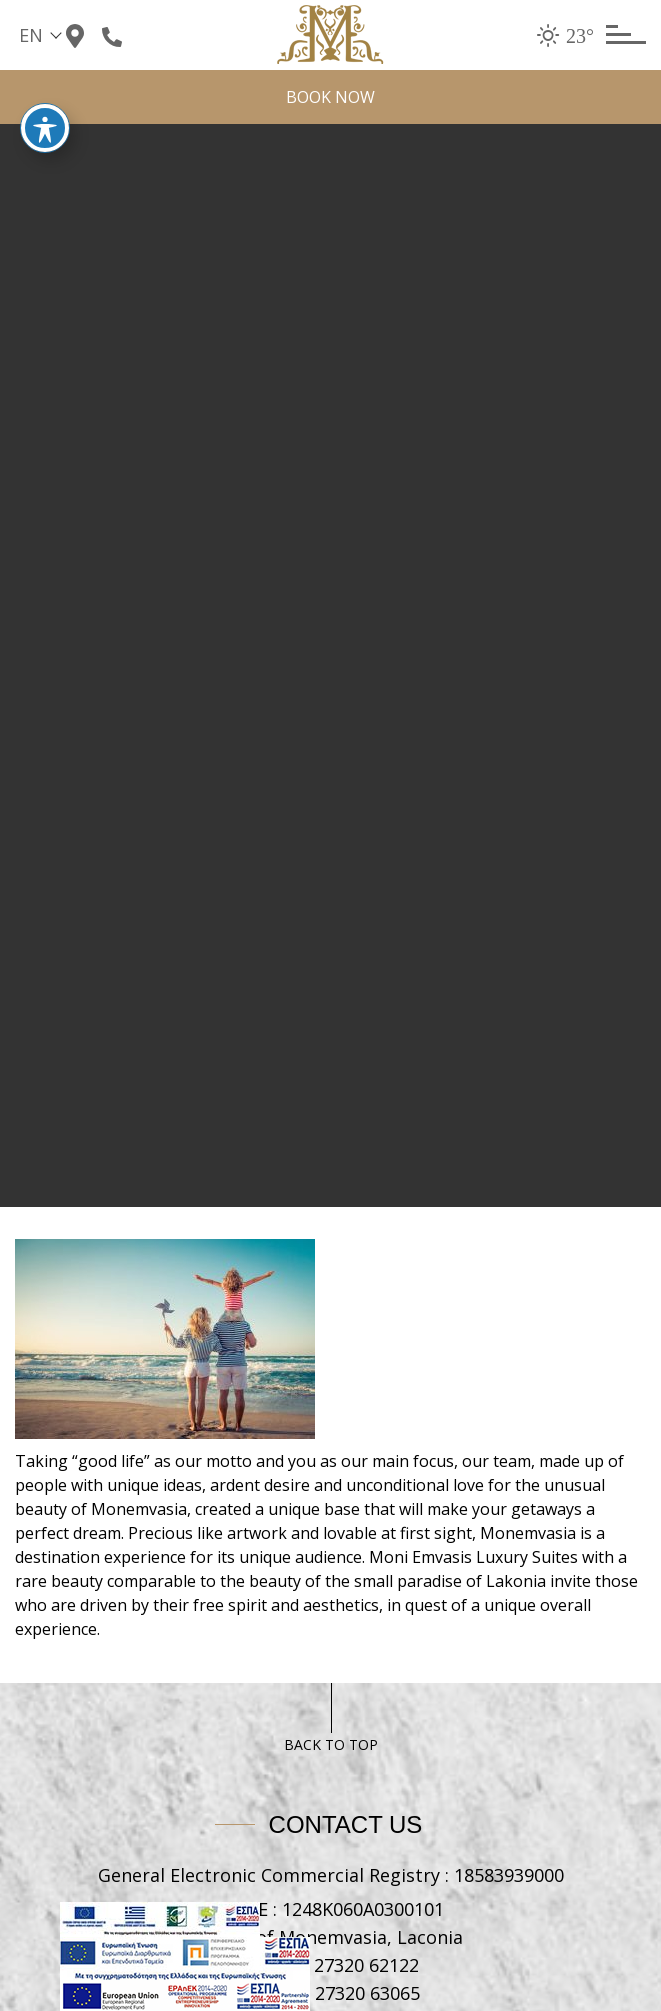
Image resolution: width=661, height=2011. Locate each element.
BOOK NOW (330, 97)
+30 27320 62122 (349, 1965)
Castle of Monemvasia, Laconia (330, 1937)
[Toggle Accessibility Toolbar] (45, 109)
